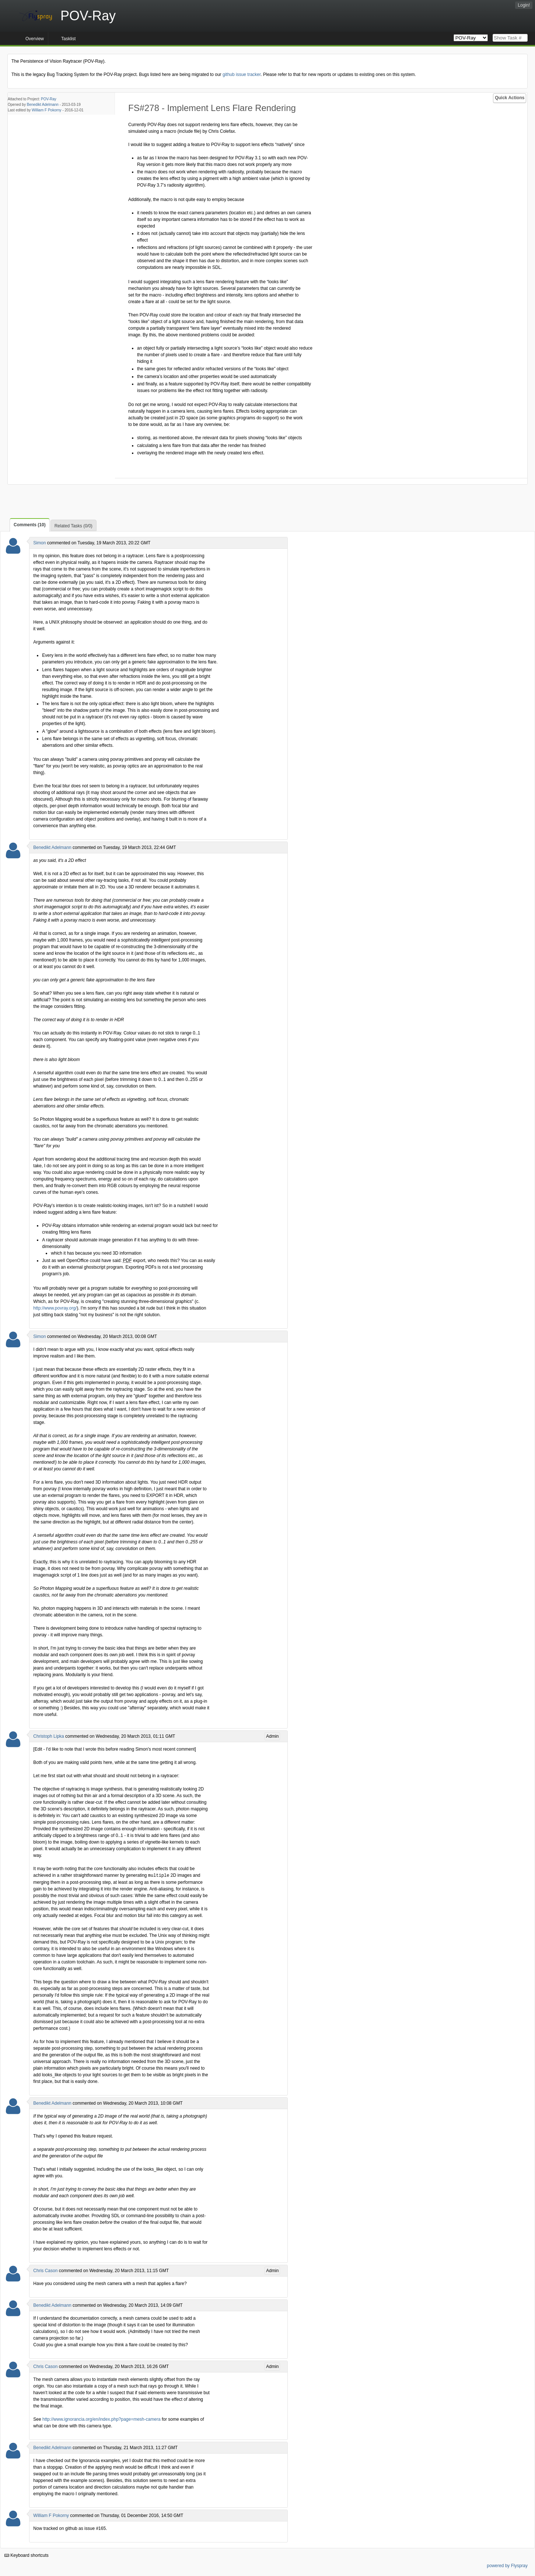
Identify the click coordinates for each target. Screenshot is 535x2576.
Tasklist (68, 38)
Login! (524, 5)
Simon (39, 542)
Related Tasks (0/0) (73, 525)
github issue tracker (241, 74)
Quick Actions (509, 97)
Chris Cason (45, 2270)
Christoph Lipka (48, 1736)
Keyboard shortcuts (26, 2555)
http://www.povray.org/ (55, 1308)
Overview (34, 38)
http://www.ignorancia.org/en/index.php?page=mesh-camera (101, 2418)
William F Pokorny (47, 110)
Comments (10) (30, 524)
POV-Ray (48, 99)
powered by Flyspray (507, 2565)
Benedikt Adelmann (43, 105)
